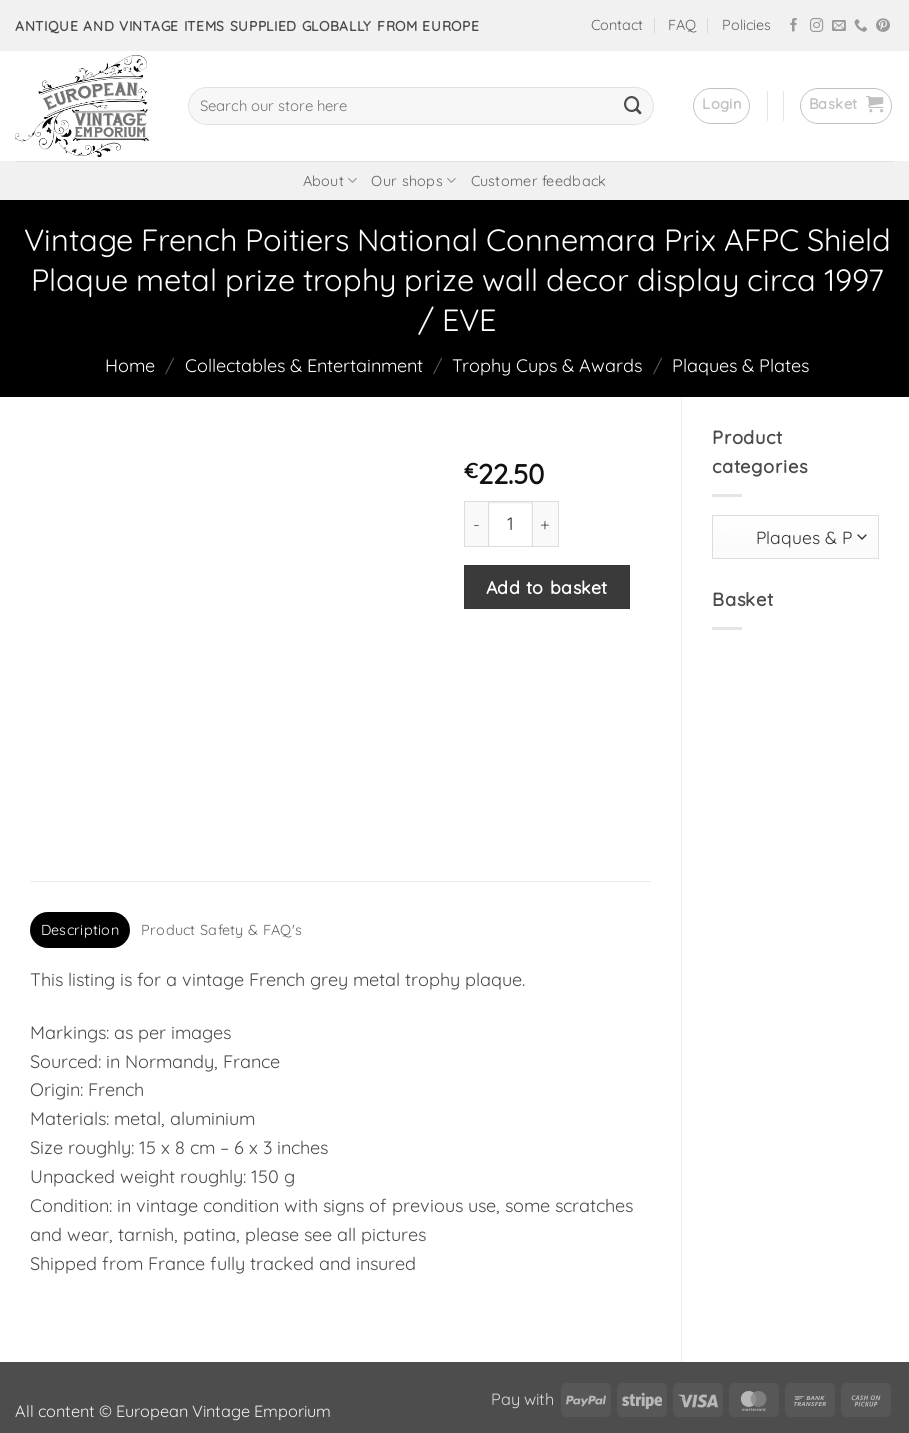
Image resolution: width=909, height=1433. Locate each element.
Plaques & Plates (740, 365)
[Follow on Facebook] (794, 26)
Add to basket (547, 587)
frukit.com (441, 1384)
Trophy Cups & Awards (547, 365)
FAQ (682, 25)
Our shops (413, 180)
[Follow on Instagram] (817, 26)
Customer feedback (539, 181)
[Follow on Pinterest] (883, 26)
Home (130, 365)
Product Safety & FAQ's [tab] (221, 829)
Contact (617, 25)
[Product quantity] (510, 523)
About (330, 180)
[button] (721, 106)
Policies (746, 25)
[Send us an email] (839, 26)
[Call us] (861, 26)
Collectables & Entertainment (304, 365)
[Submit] (633, 106)
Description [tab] (80, 829)
